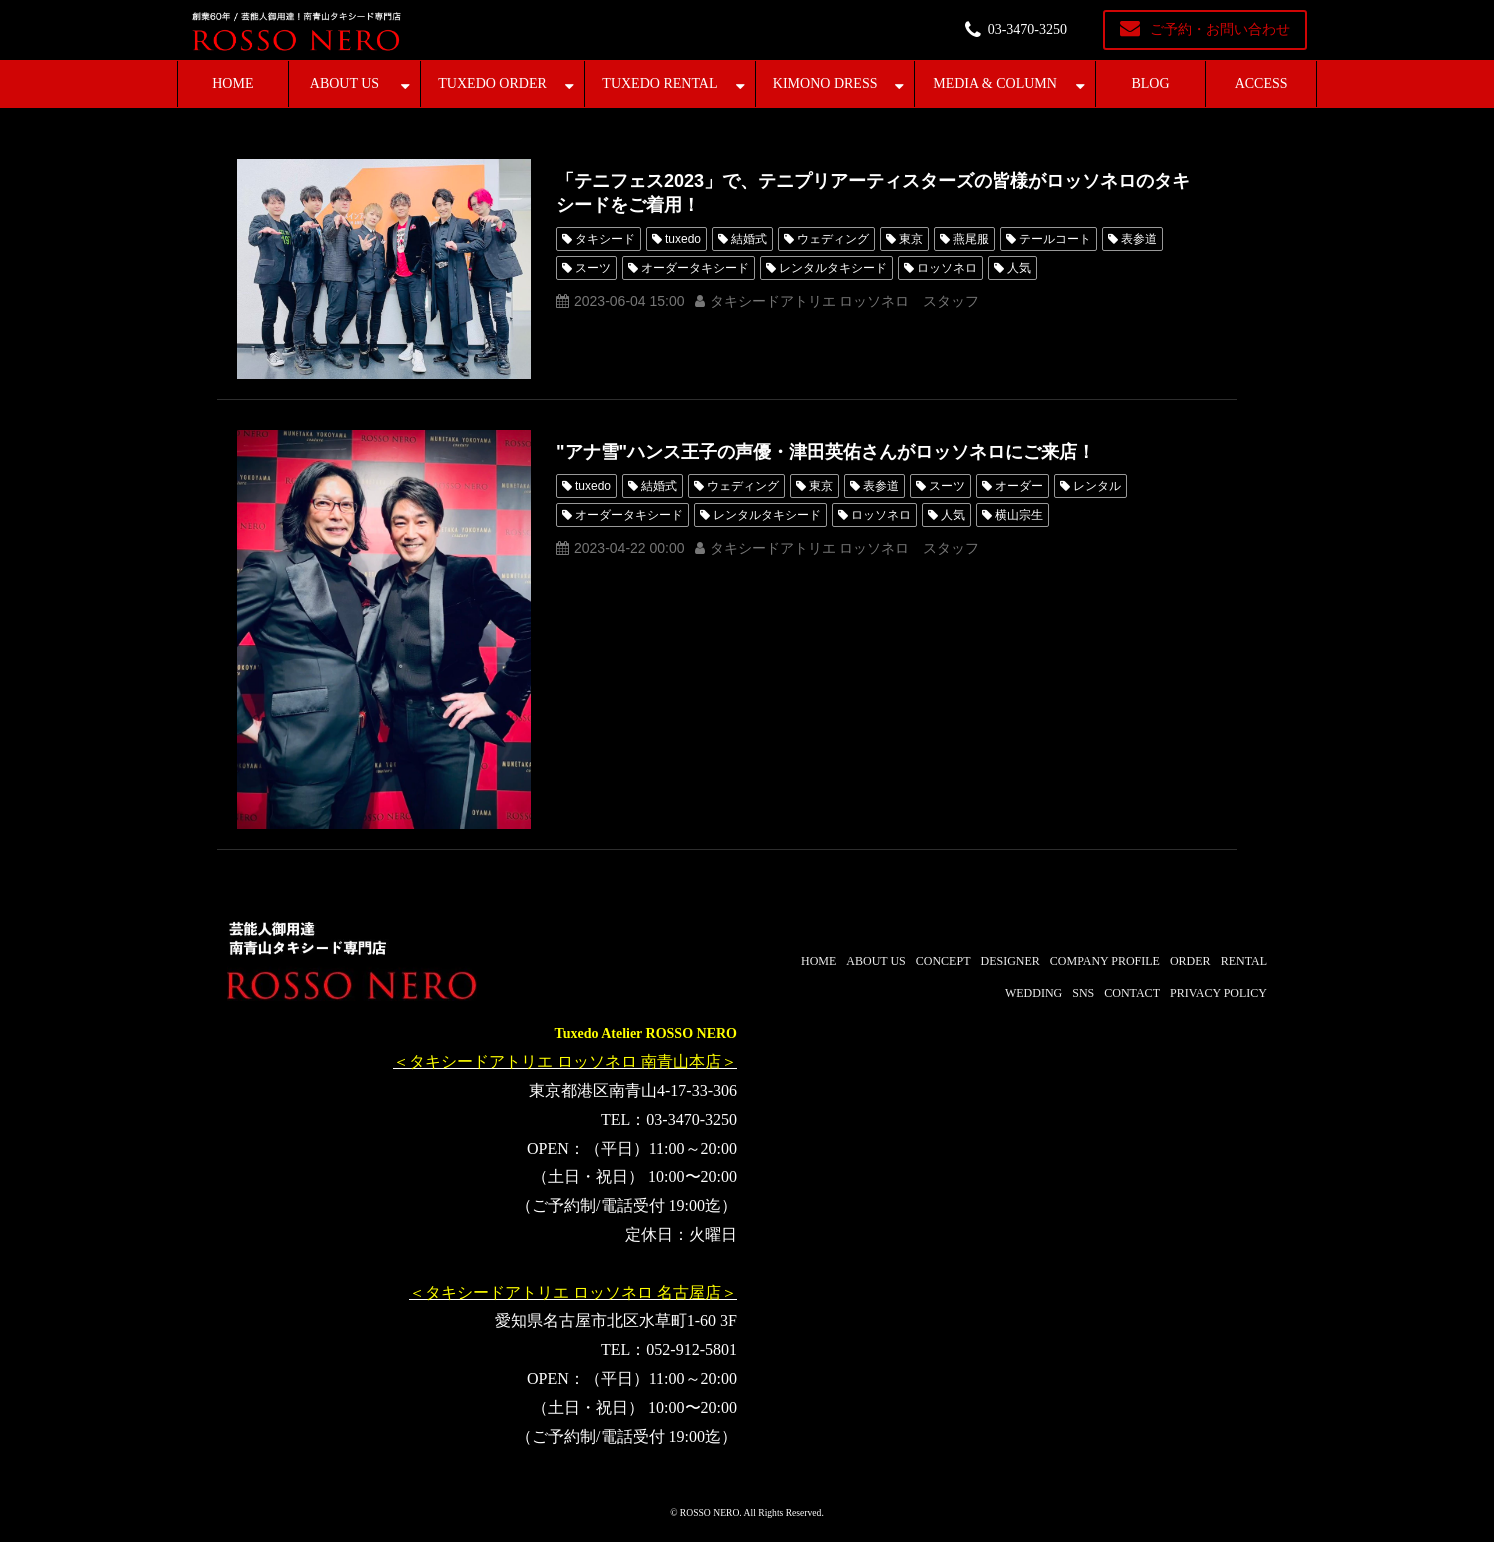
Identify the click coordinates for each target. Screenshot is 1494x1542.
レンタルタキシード (833, 268)
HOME (232, 83)
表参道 (1139, 239)
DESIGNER (1009, 961)
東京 (911, 239)
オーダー (1019, 486)
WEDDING (1033, 993)
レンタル (1097, 486)
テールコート (1055, 239)
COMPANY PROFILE (1105, 961)
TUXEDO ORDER (492, 83)
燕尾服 (971, 239)
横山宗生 (1019, 515)
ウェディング (833, 239)
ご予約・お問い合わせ (1220, 29)
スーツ (593, 268)
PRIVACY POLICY (1218, 993)
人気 (1019, 268)
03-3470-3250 (1027, 29)
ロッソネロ (947, 268)
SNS (1083, 993)
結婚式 (749, 239)
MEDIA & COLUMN (995, 83)
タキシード (605, 239)
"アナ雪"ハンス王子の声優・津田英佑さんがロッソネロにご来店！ (825, 452)
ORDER (1190, 961)
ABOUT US (344, 83)
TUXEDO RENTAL (659, 83)
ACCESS (1261, 83)
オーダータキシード (695, 268)
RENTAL (1244, 961)
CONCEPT (943, 961)
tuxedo (683, 239)
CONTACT (1132, 993)
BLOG (1150, 83)
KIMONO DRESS (825, 83)
